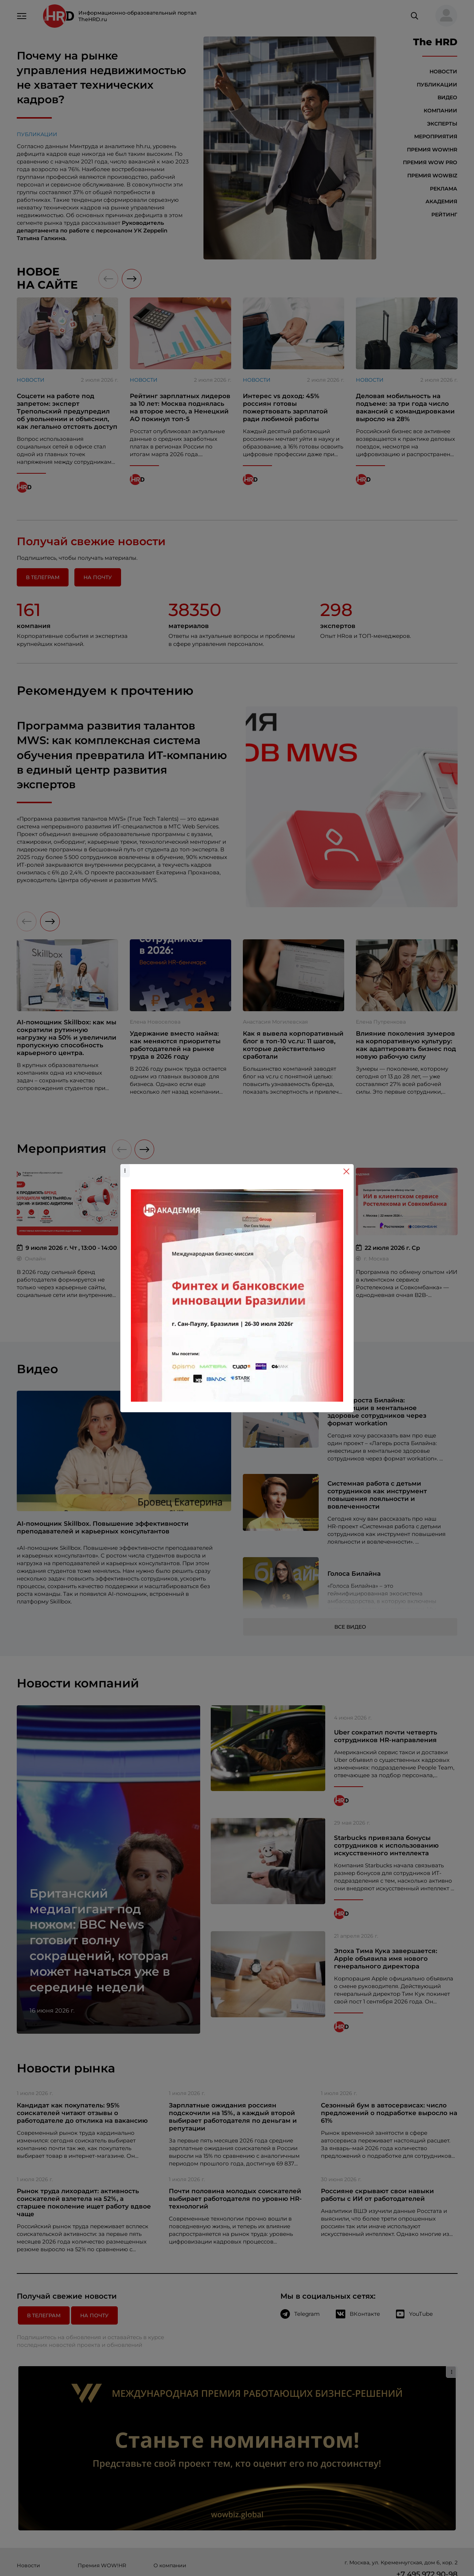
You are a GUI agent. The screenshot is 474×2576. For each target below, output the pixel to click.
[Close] (346, 1171)
